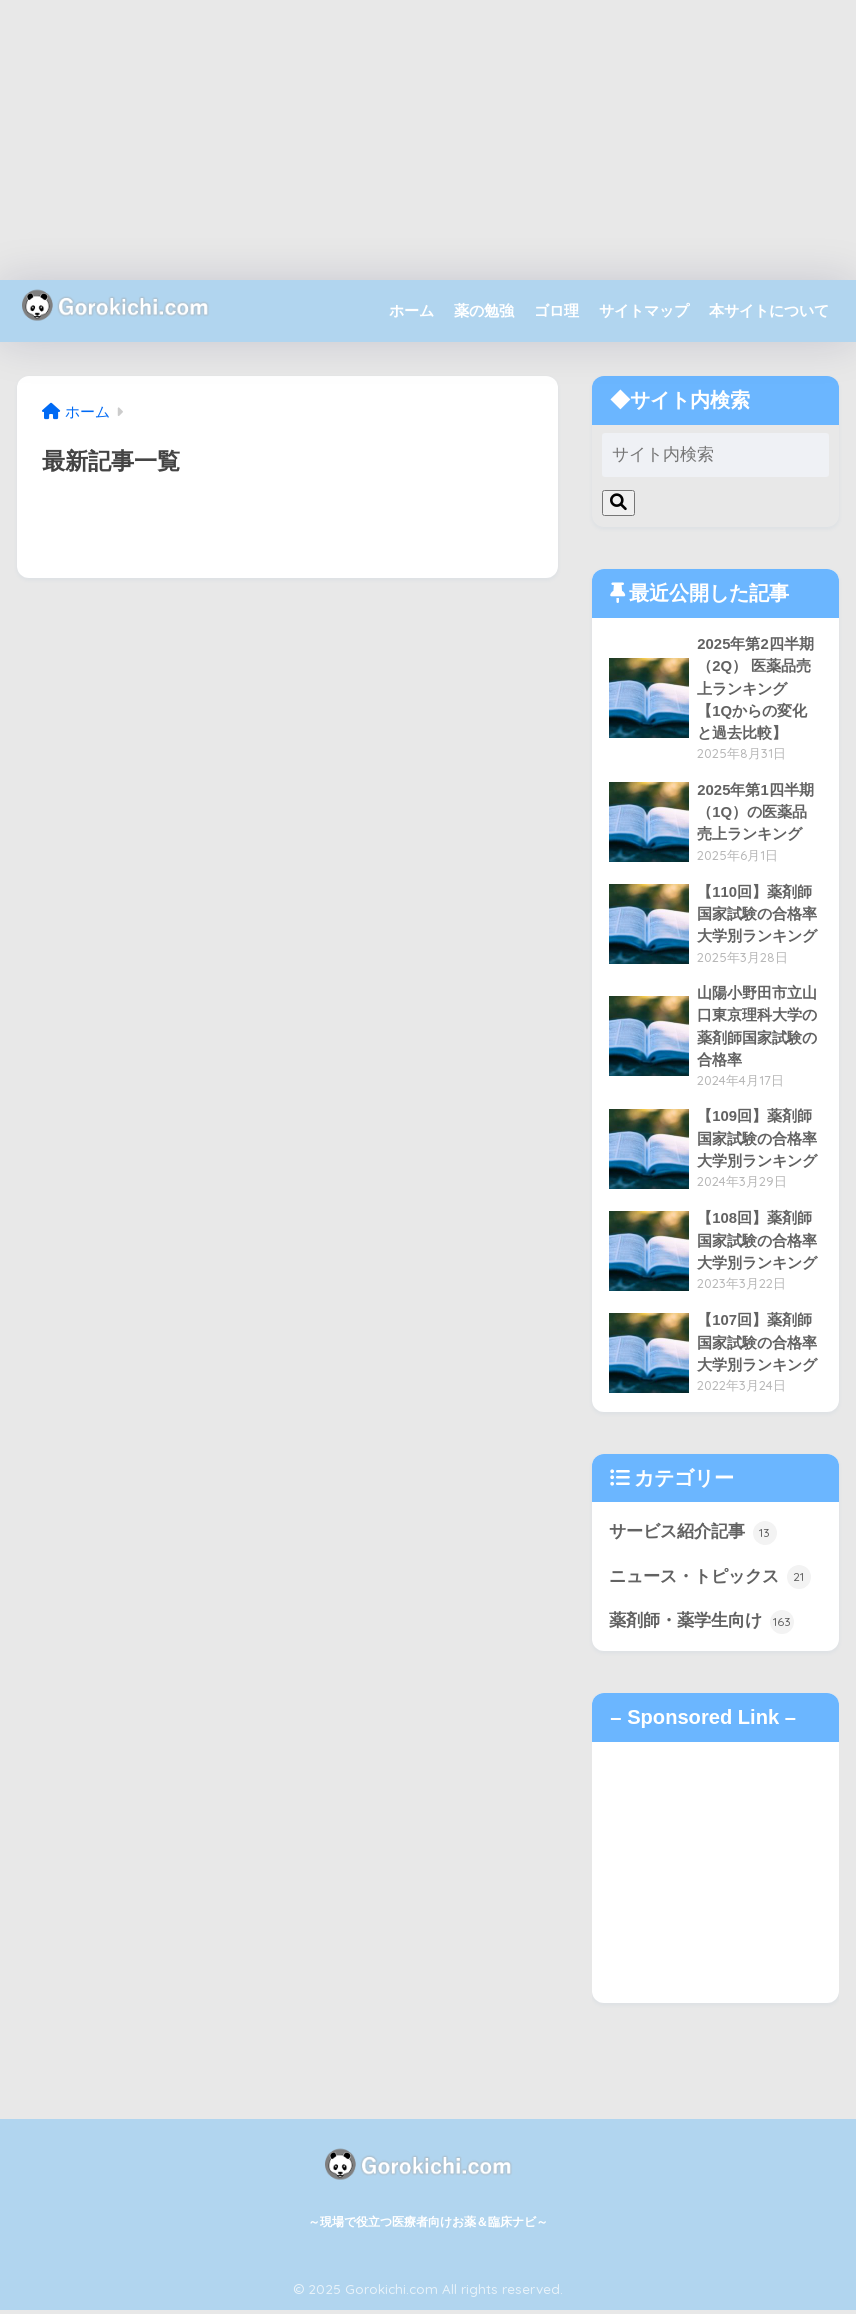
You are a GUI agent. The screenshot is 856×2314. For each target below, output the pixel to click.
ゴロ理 (556, 310)
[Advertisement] (428, 140)
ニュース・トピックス (710, 1581)
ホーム (411, 310)
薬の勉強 (484, 310)
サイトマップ (644, 310)
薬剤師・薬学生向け (701, 1625)
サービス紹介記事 (693, 1536)
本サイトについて (769, 310)
